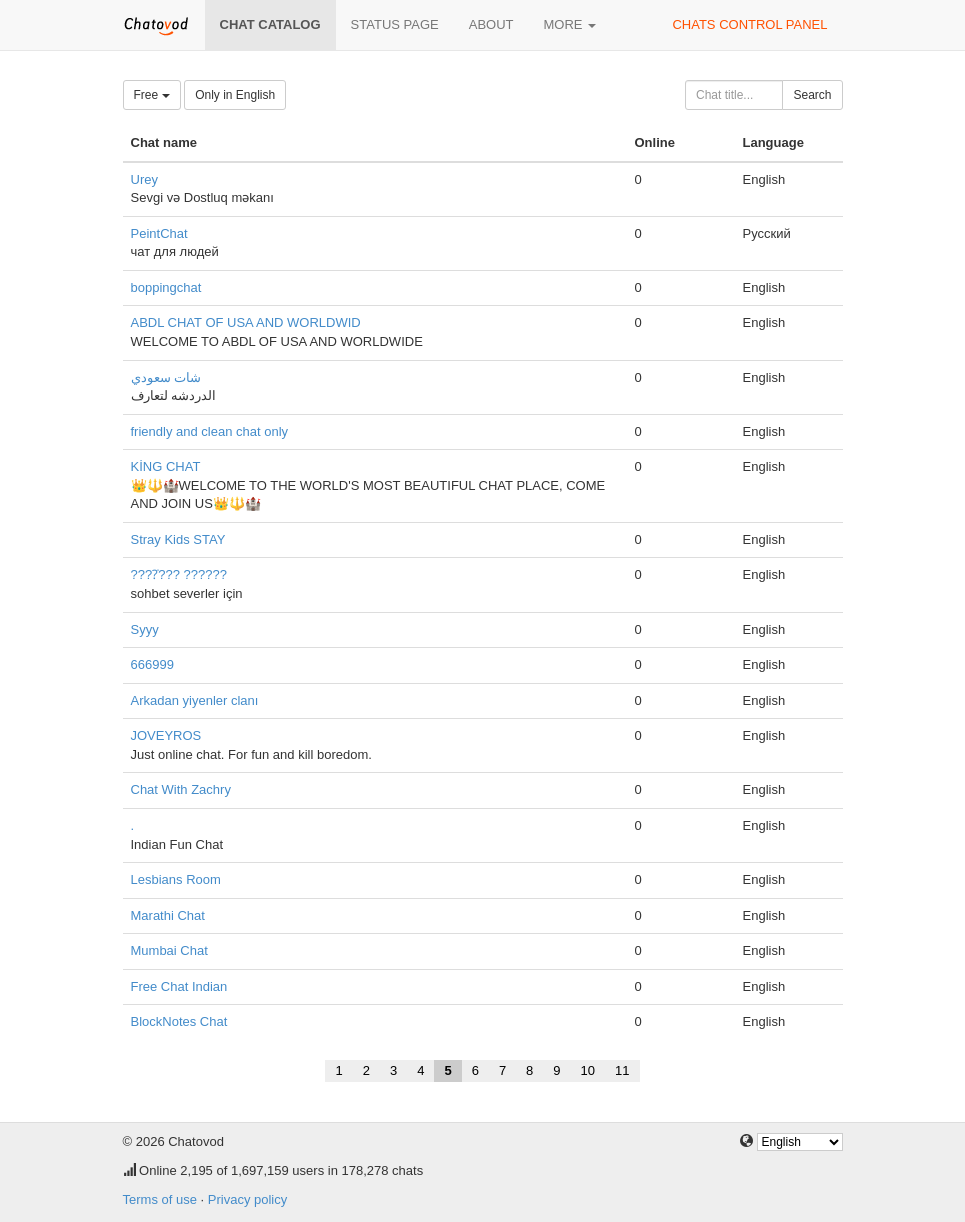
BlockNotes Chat (179, 1021)
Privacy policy (247, 1199)
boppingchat (166, 287)
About (491, 24)
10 (588, 1070)
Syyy (145, 629)
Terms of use (160, 1199)
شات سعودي (166, 377)
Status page (395, 24)
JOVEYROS (166, 735)
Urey (144, 179)
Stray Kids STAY (178, 539)
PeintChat (159, 233)
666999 (152, 664)
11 (622, 1070)
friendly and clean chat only (210, 431)
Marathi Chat (168, 915)
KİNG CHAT (166, 466)
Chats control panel (749, 24)
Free (152, 95)
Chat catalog (270, 24)
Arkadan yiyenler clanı (195, 700)
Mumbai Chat (169, 950)
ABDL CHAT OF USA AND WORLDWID (246, 322)
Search (812, 95)
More (570, 24)
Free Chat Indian (179, 986)
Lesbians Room (176, 879)
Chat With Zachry (181, 789)
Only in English (235, 95)
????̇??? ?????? (179, 574)
